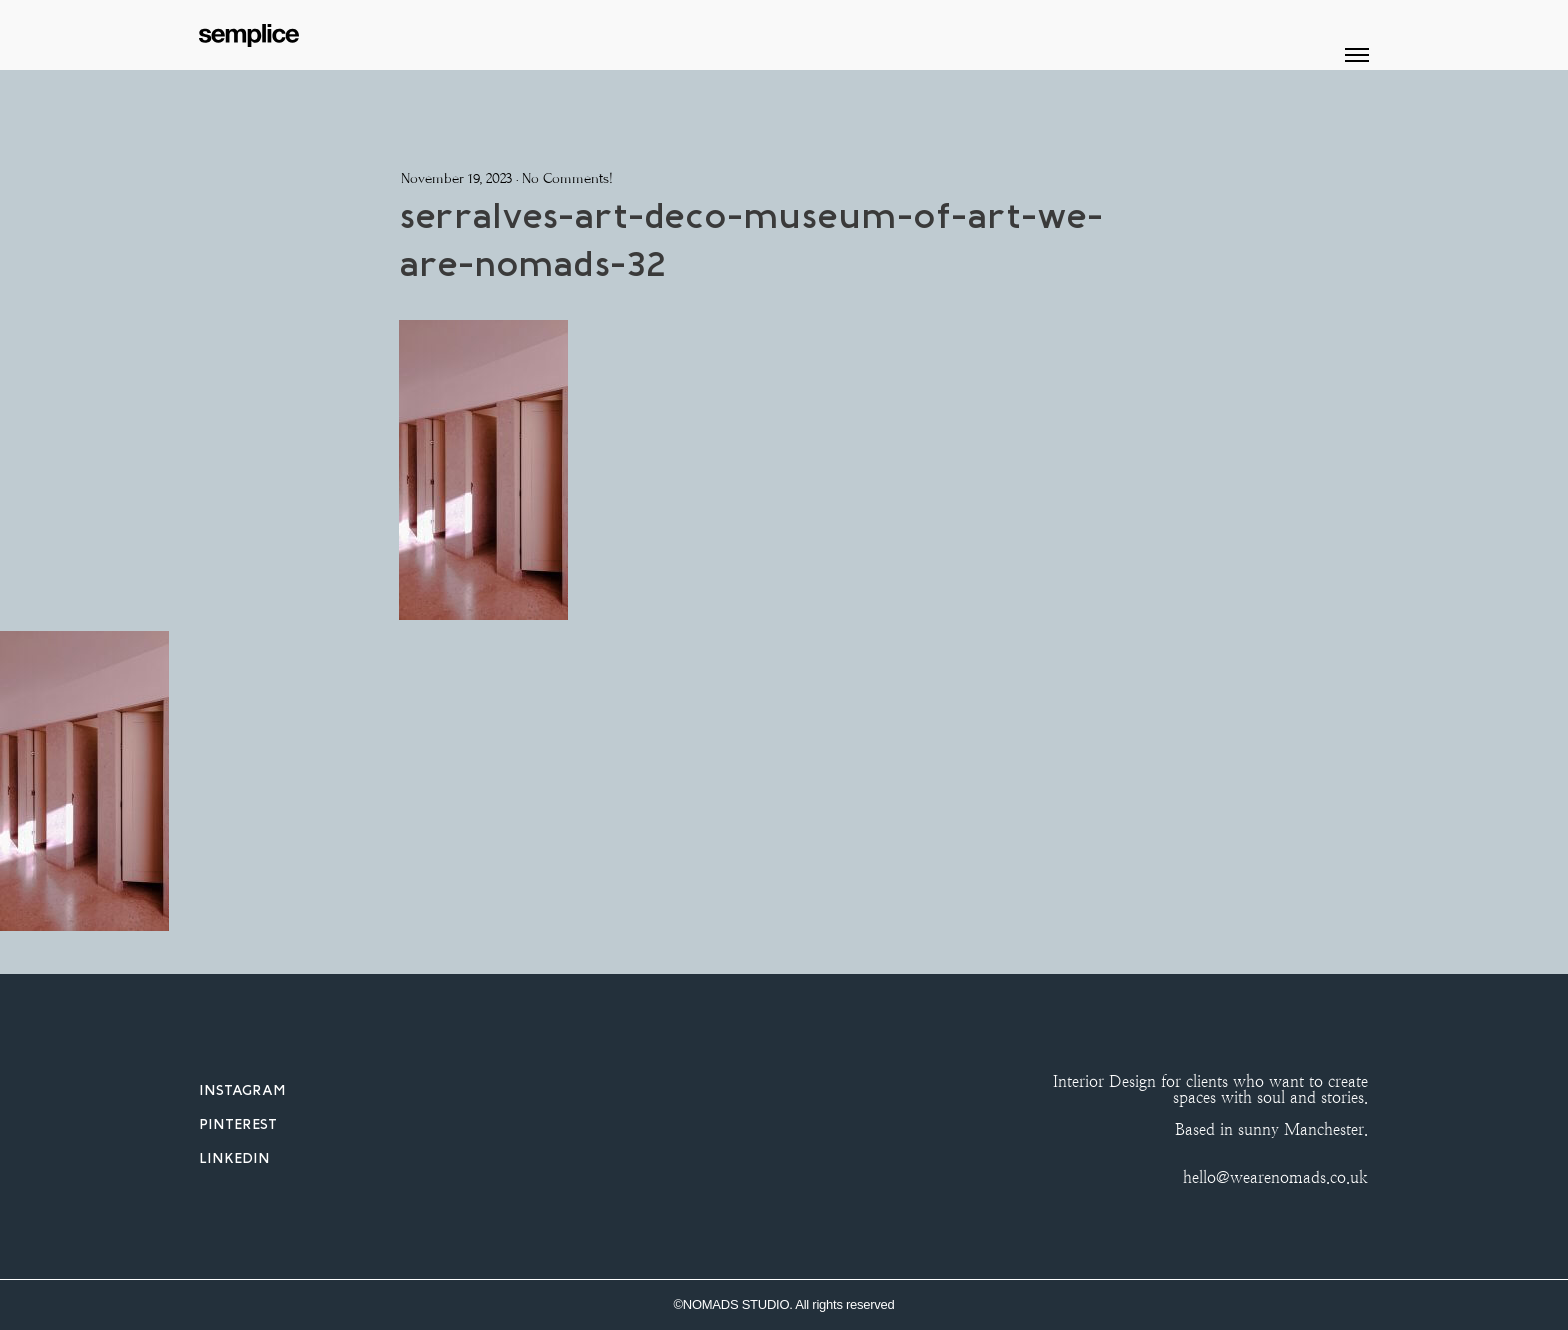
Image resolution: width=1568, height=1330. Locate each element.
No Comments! (567, 178)
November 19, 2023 (456, 178)
